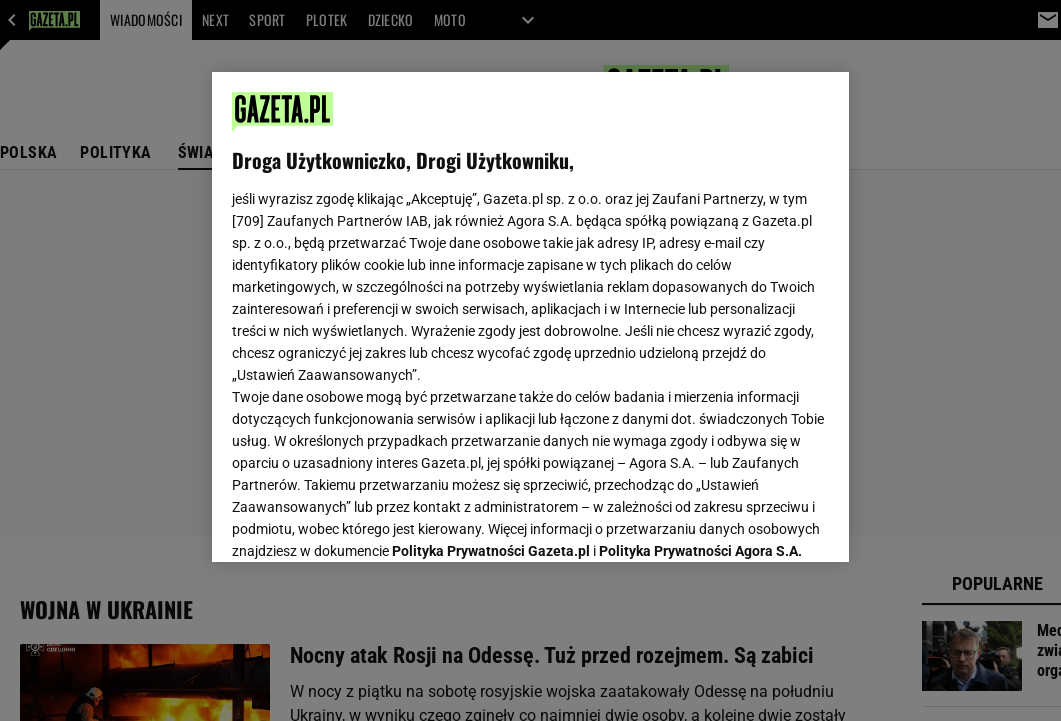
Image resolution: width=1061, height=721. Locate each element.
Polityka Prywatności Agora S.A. (700, 308)
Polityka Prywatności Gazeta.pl (491, 308)
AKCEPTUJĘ (761, 523)
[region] (530, 317)
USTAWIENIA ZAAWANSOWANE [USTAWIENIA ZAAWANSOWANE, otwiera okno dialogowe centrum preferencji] (363, 522)
